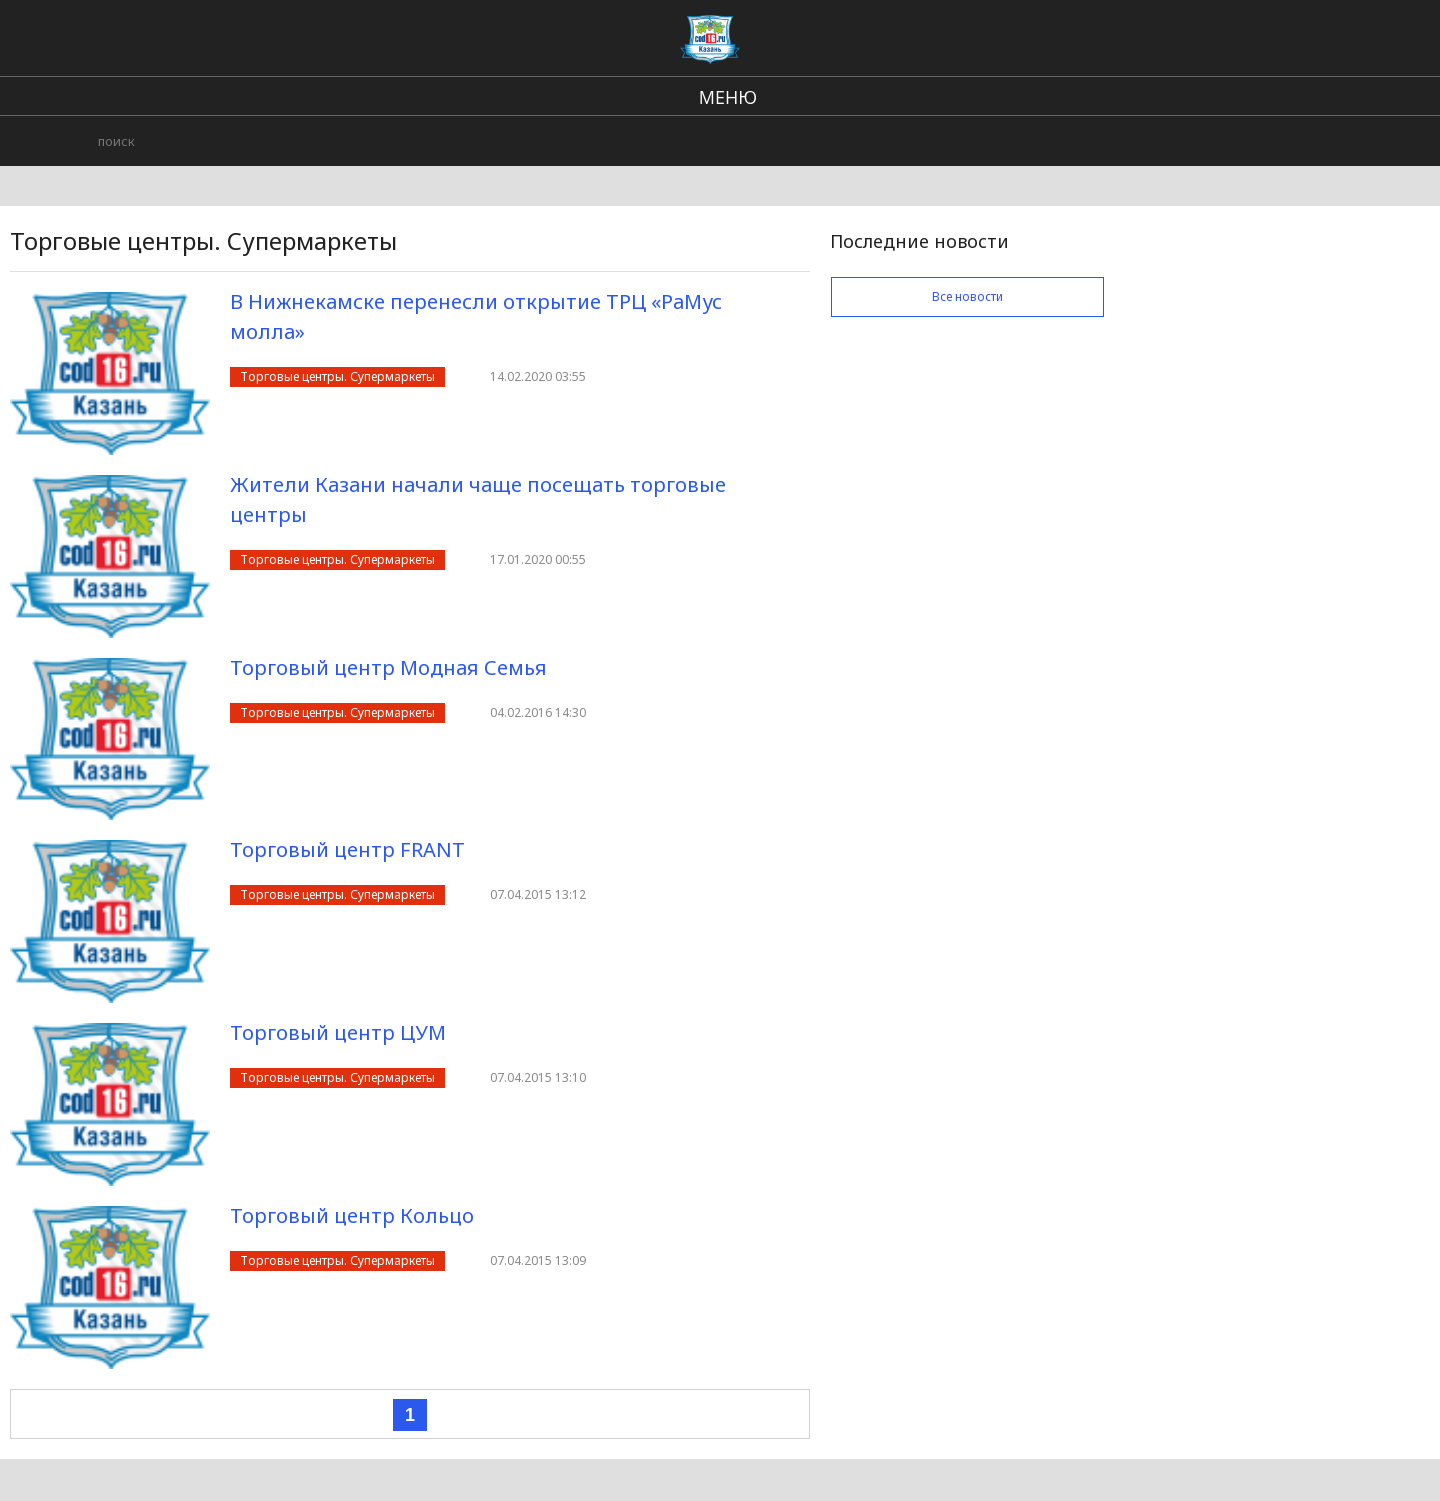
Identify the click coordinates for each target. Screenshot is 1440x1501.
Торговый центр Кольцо (352, 1215)
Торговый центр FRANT (347, 849)
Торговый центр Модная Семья (388, 667)
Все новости (967, 296)
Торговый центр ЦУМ (338, 1032)
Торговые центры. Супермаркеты (337, 376)
